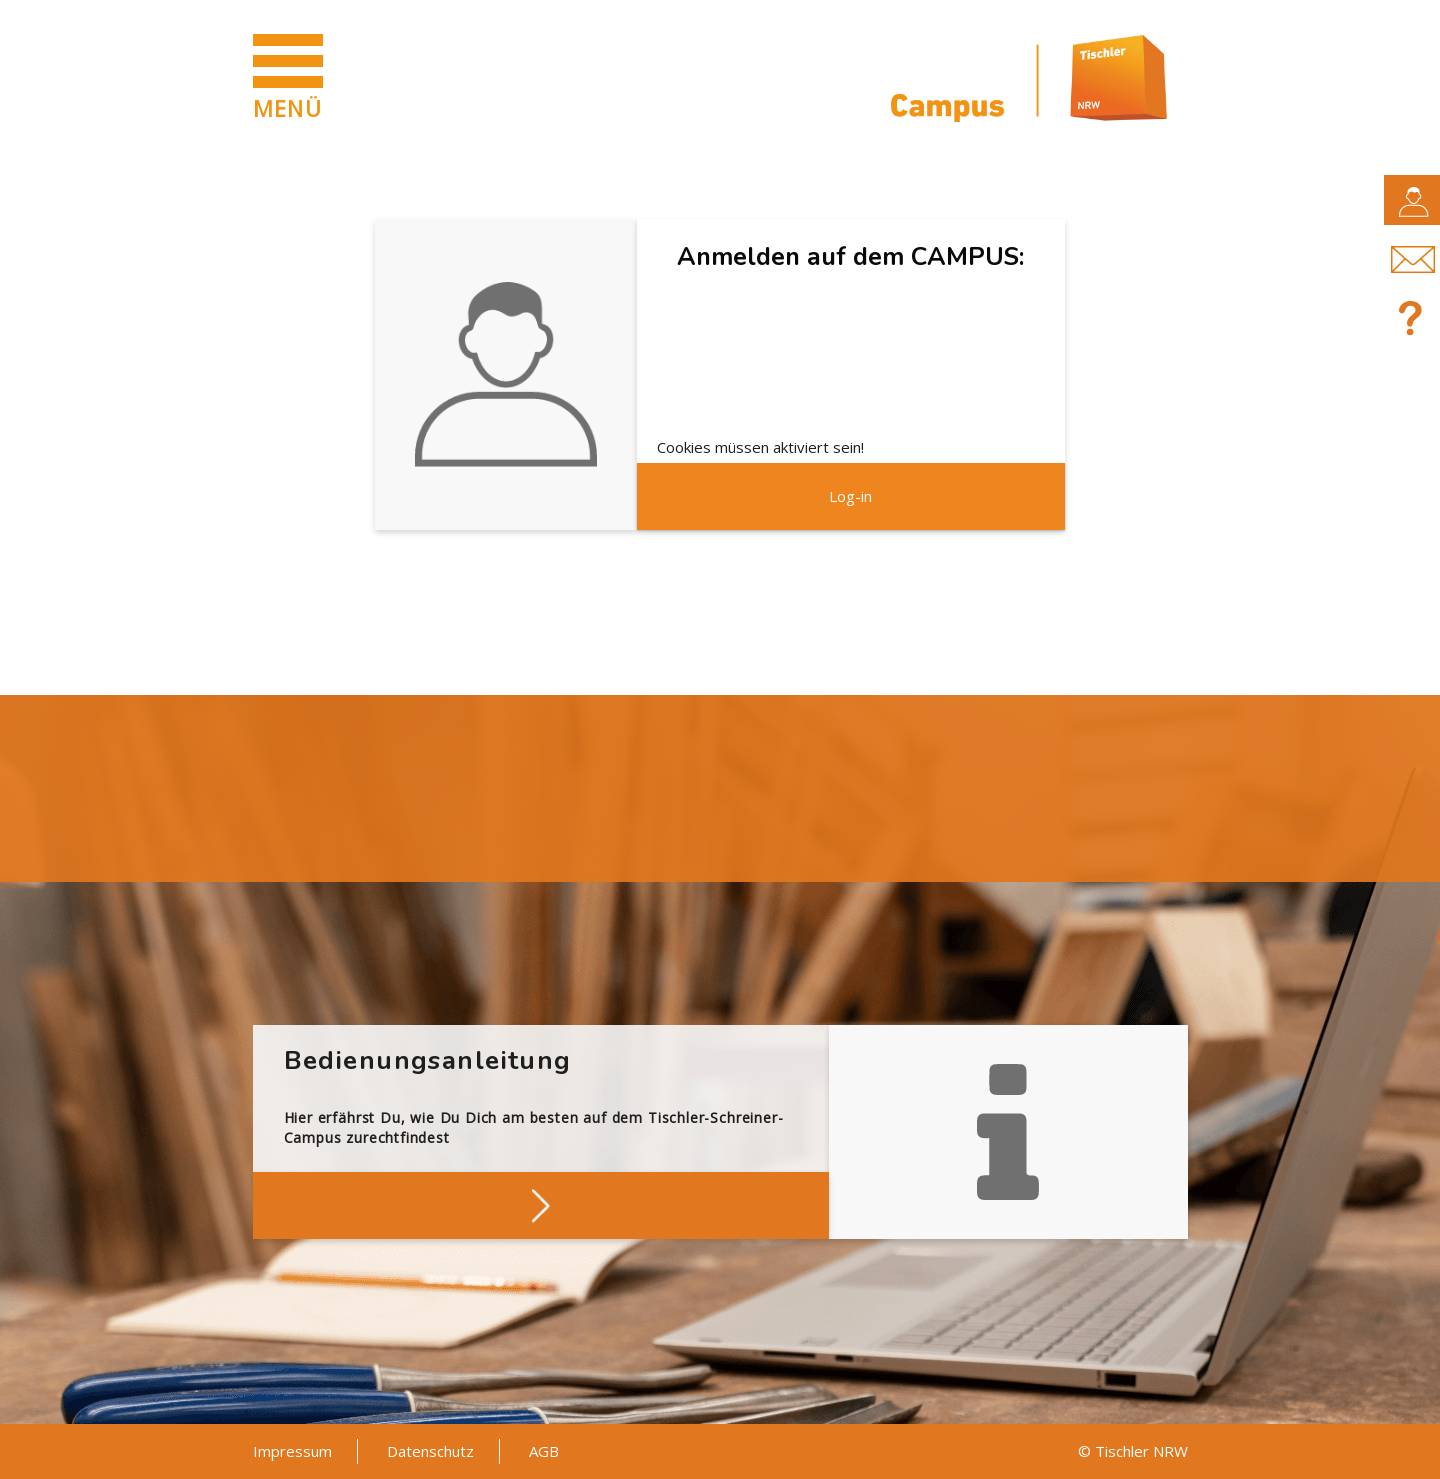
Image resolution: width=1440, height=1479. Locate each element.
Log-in (850, 496)
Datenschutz (430, 1451)
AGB (544, 1451)
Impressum (292, 1451)
